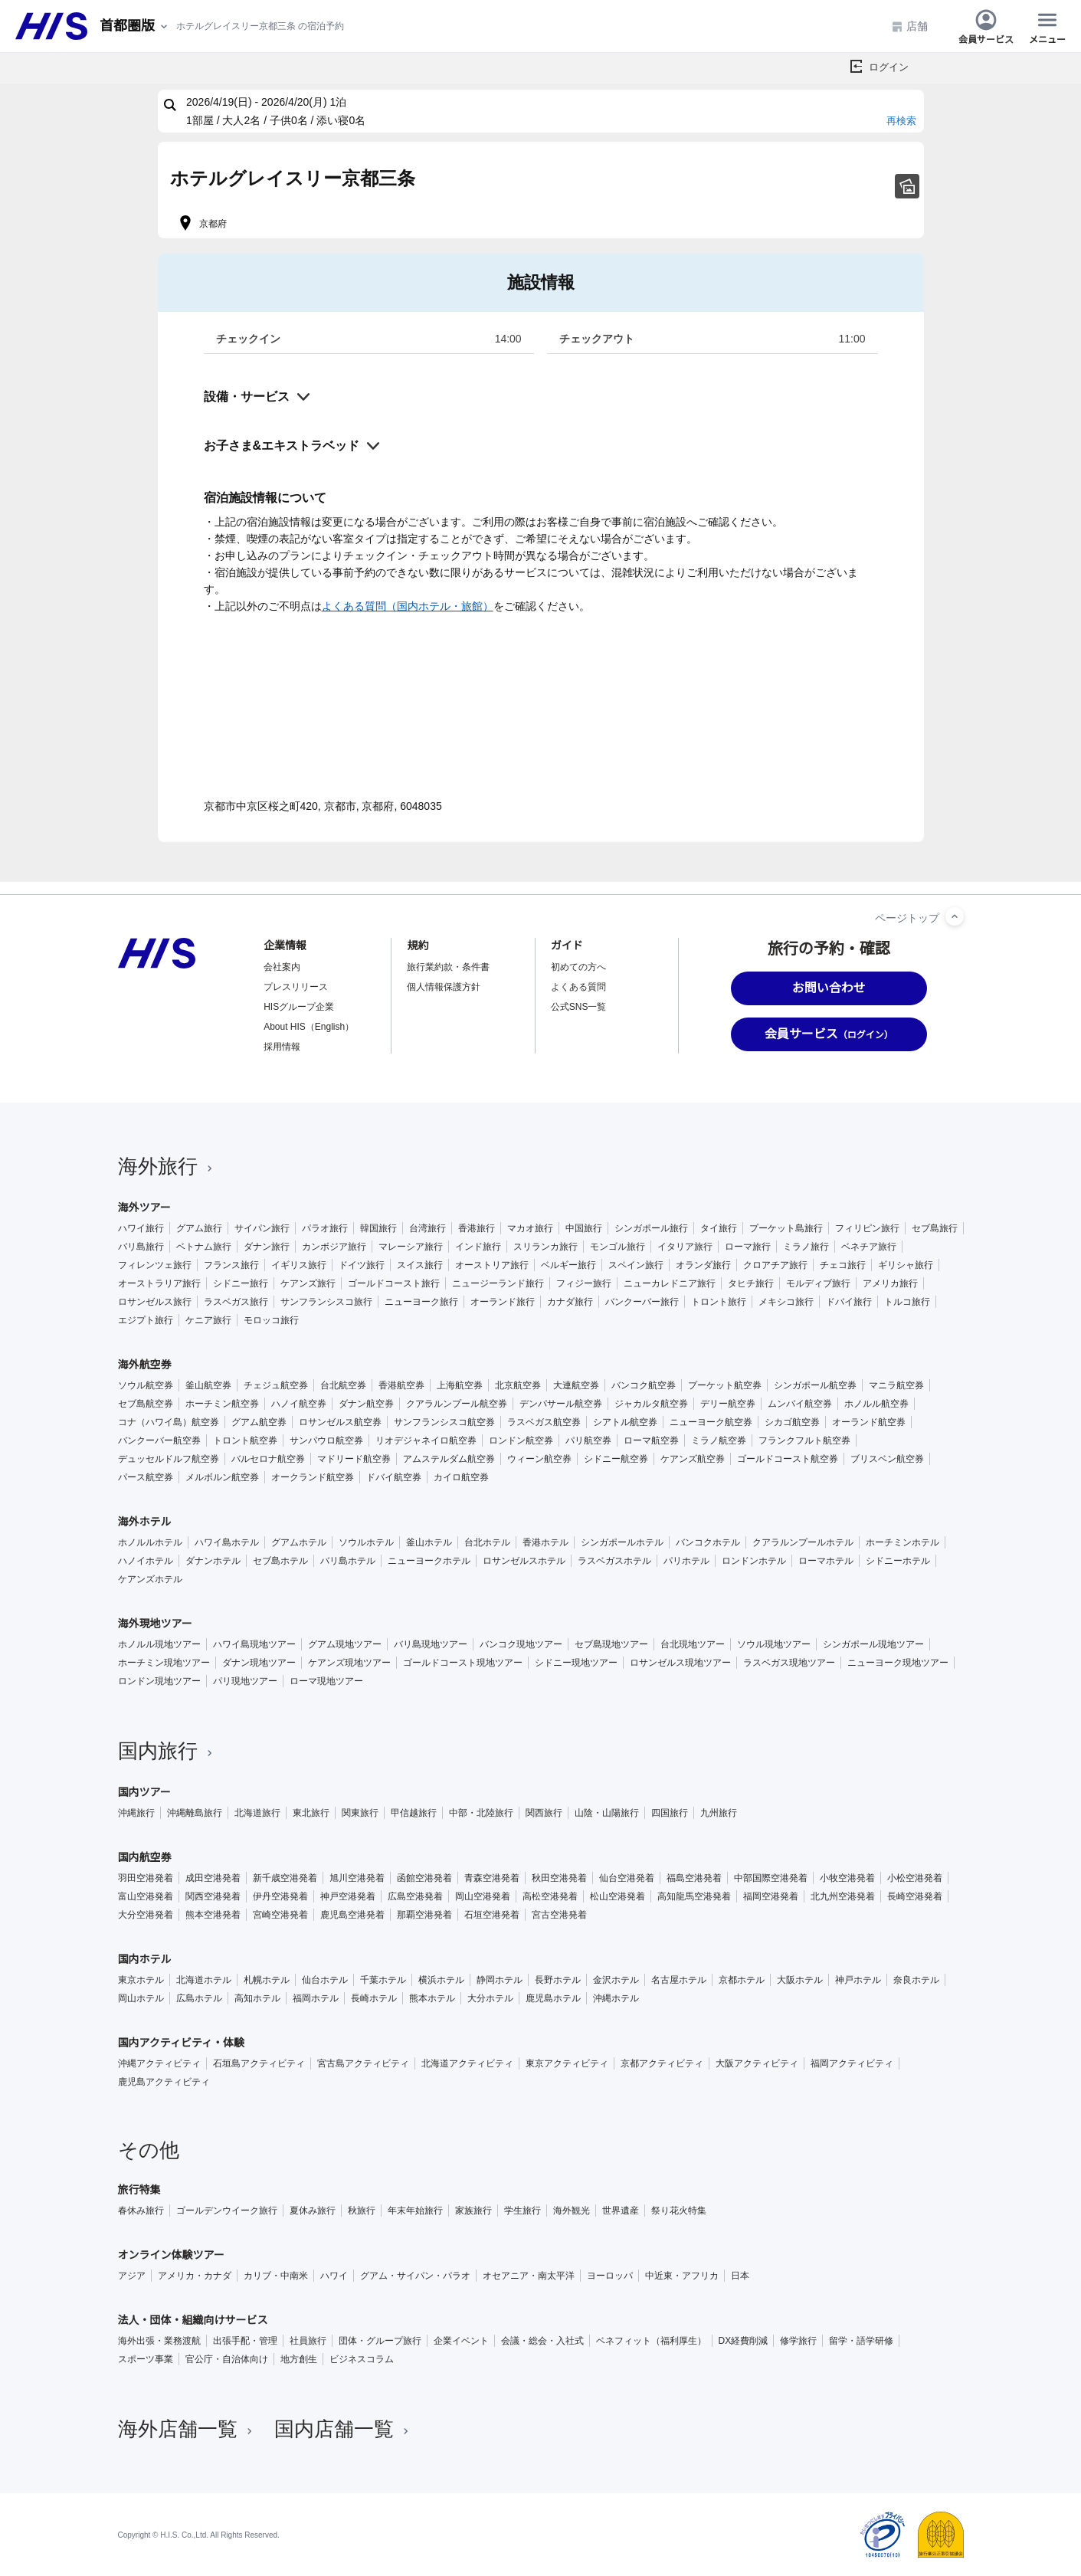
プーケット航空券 (725, 1385)
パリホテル (686, 1560)
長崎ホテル (374, 1998)
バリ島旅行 (141, 1246)
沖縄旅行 (136, 1812)
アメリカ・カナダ (194, 2275)
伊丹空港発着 (280, 1896)
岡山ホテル (141, 1998)
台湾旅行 (427, 1228)
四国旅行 (669, 1812)
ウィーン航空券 (539, 1459)
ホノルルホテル (150, 1542)
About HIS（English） (309, 1026)
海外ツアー (144, 1207)
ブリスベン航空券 (887, 1459)
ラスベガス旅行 (236, 1301)
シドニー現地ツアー (576, 1662)
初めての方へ (578, 967)
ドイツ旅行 (362, 1265)
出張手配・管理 (245, 2340)
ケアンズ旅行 (308, 1283)
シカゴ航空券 (792, 1422)
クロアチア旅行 (775, 1265)
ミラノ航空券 (718, 1440)
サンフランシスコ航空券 (444, 1422)
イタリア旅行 (684, 1246)
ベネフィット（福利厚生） (651, 2340)
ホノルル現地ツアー (159, 1644)
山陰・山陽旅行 (607, 1812)
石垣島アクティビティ (259, 2063)
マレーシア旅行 (410, 1246)
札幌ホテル (267, 1980)
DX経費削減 (743, 2340)
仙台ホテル (325, 1980)
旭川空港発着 (357, 1878)
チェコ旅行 (843, 1265)
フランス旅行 (231, 1265)
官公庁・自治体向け (226, 2359)
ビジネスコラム (361, 2359)
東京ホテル (141, 1980)
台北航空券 (343, 1385)
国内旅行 (167, 1750)
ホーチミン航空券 (222, 1403)
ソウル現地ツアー (774, 1644)
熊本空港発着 (213, 1914)
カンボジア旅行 (334, 1246)
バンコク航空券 (643, 1385)
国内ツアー (144, 1792)
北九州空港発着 (843, 1896)
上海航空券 (460, 1385)
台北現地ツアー (692, 1644)
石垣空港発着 (491, 1914)
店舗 (909, 26)
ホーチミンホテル (902, 1542)
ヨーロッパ (610, 2275)
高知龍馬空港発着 (694, 1896)
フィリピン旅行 (867, 1228)
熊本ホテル (432, 1998)
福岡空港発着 (770, 1896)
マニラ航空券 (896, 1385)
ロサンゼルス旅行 (155, 1301)
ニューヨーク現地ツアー (897, 1662)
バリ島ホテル (347, 1560)
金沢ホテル (616, 1980)
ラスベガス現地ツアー (789, 1662)
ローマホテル (825, 1560)
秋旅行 (361, 2210)
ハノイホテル (145, 1560)
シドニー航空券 (616, 1459)
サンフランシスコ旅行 (326, 1301)
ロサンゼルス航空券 (340, 1422)
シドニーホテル (898, 1560)
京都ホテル (742, 1980)
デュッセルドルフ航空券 (168, 1459)
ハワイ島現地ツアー (254, 1644)
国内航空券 (145, 1857)
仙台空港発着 (626, 1878)
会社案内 (282, 967)
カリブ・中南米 (276, 2275)
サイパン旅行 (262, 1228)
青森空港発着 (491, 1878)
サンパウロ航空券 (326, 1440)
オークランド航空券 (312, 1477)
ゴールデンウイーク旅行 (226, 2210)
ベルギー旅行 (568, 1265)
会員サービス (986, 26)
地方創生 (298, 2359)
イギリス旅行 (298, 1265)
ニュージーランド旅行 (498, 1283)
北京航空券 (518, 1385)
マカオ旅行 (530, 1228)
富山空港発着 (145, 1896)
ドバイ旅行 (849, 1301)
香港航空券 (401, 1385)
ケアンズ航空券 (692, 1459)
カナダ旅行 (570, 1301)
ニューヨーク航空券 (711, 1422)
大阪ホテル (800, 1980)
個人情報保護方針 (443, 987)
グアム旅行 (199, 1228)
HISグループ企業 (299, 1006)
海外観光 (571, 2210)
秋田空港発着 (559, 1878)
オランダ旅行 (703, 1265)
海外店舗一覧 (187, 2428)
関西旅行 (544, 1812)
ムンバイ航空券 (800, 1403)
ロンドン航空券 (521, 1440)
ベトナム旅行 (203, 1246)
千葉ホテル (383, 1980)
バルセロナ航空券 (268, 1459)
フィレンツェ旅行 (155, 1265)
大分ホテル (490, 1998)
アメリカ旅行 (890, 1283)
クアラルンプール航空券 (456, 1403)
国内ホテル (145, 1959)
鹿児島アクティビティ (164, 2081)
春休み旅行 (141, 2210)
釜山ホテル (429, 1542)
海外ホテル (145, 1522)
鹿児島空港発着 (352, 1914)
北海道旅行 (257, 1812)
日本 (740, 2275)
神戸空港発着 (347, 1896)
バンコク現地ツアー (521, 1644)
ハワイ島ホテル (227, 1542)
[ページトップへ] (954, 916)
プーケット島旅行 (786, 1228)
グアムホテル (298, 1542)
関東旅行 (360, 1812)
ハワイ (334, 2275)
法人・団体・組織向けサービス (193, 2320)
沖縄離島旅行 (194, 1812)
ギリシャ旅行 (905, 1265)
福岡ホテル (316, 1998)
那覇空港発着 (424, 1914)
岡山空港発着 (482, 1896)
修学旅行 (798, 2340)
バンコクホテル (708, 1542)
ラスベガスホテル (614, 1560)
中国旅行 (583, 1228)
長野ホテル (558, 1980)
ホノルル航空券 (876, 1403)
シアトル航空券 (625, 1422)
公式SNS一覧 (579, 1006)
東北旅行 (311, 1812)
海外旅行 (167, 1166)
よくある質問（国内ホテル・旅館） (407, 606)
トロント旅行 (718, 1301)
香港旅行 (476, 1228)
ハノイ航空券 (298, 1403)
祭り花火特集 (678, 2210)
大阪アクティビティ (757, 2063)
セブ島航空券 (145, 1403)
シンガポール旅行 (651, 1228)
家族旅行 (473, 2210)
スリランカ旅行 (545, 1246)
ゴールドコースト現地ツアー (462, 1662)
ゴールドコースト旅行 (394, 1283)
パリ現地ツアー (245, 1681)
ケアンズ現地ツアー (349, 1662)
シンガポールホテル (622, 1542)
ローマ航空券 (651, 1440)
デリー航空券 (727, 1403)
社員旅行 (308, 2340)
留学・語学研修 (861, 2340)
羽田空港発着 (145, 1878)
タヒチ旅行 (751, 1283)
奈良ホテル (916, 1980)
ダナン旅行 (267, 1246)
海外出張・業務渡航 (159, 2340)
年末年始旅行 (415, 2210)
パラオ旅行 (325, 1228)
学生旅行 (522, 2210)
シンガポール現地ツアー (873, 1644)
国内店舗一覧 (343, 2428)
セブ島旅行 (935, 1228)
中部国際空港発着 (770, 1878)
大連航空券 (576, 1385)
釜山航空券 (208, 1385)
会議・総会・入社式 (542, 2340)
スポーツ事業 (145, 2359)
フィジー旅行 (583, 1283)
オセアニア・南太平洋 (529, 2275)
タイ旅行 (718, 1228)
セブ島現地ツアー (611, 1644)
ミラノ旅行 (806, 1246)
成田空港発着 (213, 1878)
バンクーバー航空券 (159, 1440)
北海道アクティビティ (467, 2063)
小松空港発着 (914, 1878)
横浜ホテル (441, 1980)
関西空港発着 (213, 1896)
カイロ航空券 (461, 1477)
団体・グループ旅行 (380, 2340)
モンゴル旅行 (617, 1246)
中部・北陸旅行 (481, 1812)
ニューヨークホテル (429, 1560)
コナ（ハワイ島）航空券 (168, 1422)
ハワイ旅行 (141, 1228)
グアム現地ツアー (345, 1644)
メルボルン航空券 (222, 1477)
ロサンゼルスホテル (524, 1560)
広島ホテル (199, 1998)
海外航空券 (145, 1364)
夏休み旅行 (313, 2210)
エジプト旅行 (145, 1320)
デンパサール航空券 (560, 1403)
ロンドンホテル (754, 1560)
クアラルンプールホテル (802, 1542)
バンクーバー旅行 (642, 1301)
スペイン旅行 (635, 1265)
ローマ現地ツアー (326, 1681)
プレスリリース (296, 987)
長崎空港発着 (914, 1896)
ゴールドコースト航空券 (787, 1459)
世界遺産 (620, 2210)
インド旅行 (478, 1246)
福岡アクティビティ (852, 2063)
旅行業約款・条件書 (448, 967)
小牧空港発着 (847, 1878)
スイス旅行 (420, 1265)
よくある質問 (578, 987)
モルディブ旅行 (818, 1283)
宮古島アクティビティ (363, 2063)
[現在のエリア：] (135, 26)
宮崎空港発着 (280, 1914)
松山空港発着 (617, 1896)
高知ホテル (257, 1998)
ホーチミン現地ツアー (164, 1662)
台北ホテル (487, 1542)
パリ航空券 (588, 1440)
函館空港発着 (424, 1878)
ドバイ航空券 (393, 1477)
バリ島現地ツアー (430, 1644)
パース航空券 (145, 1477)
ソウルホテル (366, 1542)
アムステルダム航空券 (449, 1459)
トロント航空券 (245, 1440)
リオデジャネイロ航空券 (426, 1440)
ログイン (889, 67)
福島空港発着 (694, 1878)
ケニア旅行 (208, 1320)
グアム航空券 (259, 1422)
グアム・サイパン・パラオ (415, 2275)
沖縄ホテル (616, 1998)
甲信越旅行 (414, 1812)
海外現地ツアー (155, 1623)
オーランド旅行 (502, 1301)
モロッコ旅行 (271, 1320)
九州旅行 (718, 1812)
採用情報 (282, 1046)
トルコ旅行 (907, 1301)
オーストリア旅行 (492, 1265)
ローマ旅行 (748, 1246)
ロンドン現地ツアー (159, 1681)
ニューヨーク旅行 (421, 1301)
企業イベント (461, 2340)
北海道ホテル (203, 1980)
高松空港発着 (550, 1896)
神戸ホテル (858, 1980)
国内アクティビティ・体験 (181, 2043)
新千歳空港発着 (285, 1878)
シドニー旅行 (240, 1283)
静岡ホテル (499, 1980)
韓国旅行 (378, 1228)
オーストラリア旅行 (159, 1283)
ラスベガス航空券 (544, 1422)
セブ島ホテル (280, 1560)
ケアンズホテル (150, 1579)
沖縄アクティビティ (159, 2063)
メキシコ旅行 (786, 1301)
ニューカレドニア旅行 (670, 1283)
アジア (132, 2275)
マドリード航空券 (354, 1459)
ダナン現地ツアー (259, 1662)
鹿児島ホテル (553, 1998)
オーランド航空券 (869, 1422)
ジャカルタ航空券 (651, 1403)
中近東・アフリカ (682, 2275)
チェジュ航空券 (276, 1385)
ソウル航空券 (145, 1385)
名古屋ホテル (678, 1980)
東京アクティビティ (567, 2063)
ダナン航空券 (366, 1403)
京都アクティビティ (662, 2063)
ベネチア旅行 (868, 1246)
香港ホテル (545, 1542)
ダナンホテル (213, 1560)
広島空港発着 (415, 1896)
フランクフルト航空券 (804, 1440)
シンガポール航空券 (815, 1385)
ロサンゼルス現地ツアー (680, 1662)
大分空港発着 (145, 1914)
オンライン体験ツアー (171, 2255)
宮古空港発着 (559, 1914)
